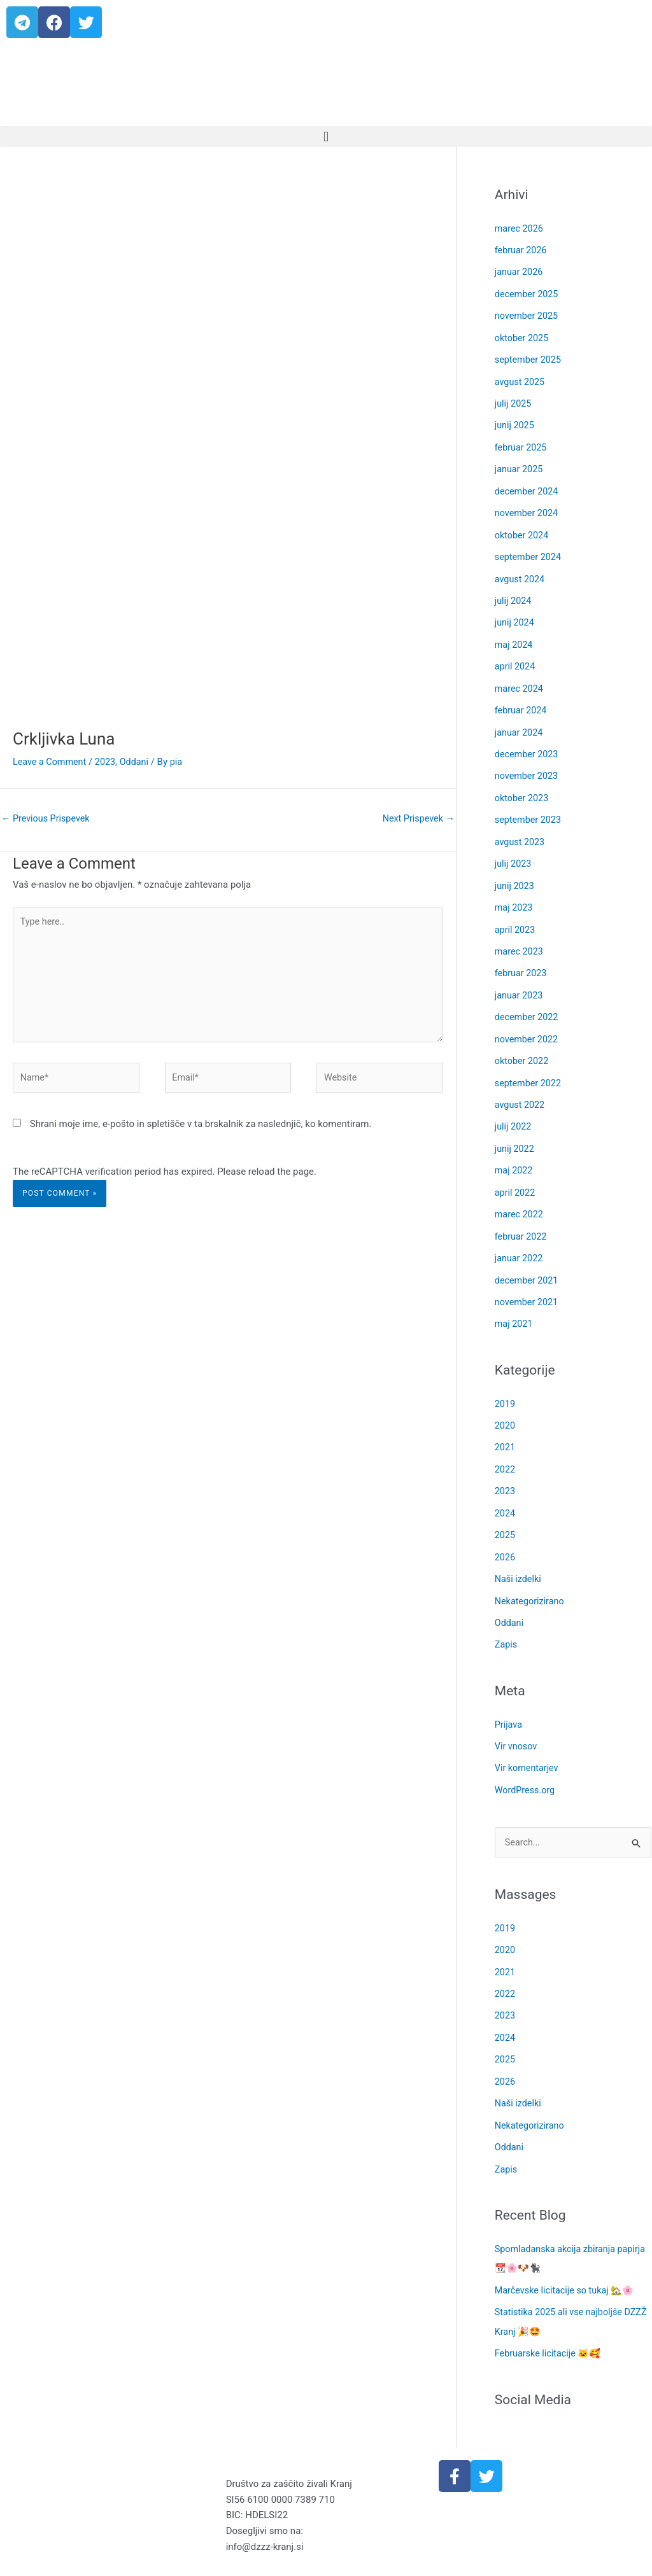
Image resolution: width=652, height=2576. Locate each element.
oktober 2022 (523, 1044)
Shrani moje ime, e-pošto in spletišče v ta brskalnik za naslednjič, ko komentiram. (201, 1132)
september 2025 (529, 357)
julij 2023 (514, 851)
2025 (505, 1510)
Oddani (139, 761)
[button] (326, 136)
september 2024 (529, 550)
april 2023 (516, 915)
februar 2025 (522, 443)
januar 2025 (520, 464)
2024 (505, 1488)
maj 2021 (514, 1302)
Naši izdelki (519, 1553)
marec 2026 (520, 228)
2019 (505, 1381)
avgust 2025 (521, 378)
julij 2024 (514, 593)
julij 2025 (514, 400)
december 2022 (528, 1001)
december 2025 (528, 292)
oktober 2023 (523, 786)
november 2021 (528, 1280)
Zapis (506, 1617)
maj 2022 (514, 1152)
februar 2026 (522, 249)
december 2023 (528, 744)
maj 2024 (514, 636)
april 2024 (516, 658)
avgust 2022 (521, 1087)
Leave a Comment (51, 761)
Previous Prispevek (47, 819)
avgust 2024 (521, 572)
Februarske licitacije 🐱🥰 (550, 2317)
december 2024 (528, 486)
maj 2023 (514, 894)
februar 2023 (522, 958)
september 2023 (529, 808)
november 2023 (528, 765)
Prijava (509, 1696)
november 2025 (528, 314)
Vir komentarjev (528, 1740)
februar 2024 (522, 700)
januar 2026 (520, 271)
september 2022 (529, 1066)
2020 (505, 1402)
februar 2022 (522, 1216)
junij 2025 (515, 421)
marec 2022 (520, 1194)
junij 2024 (515, 614)
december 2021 (528, 1259)
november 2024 (528, 507)
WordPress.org (526, 1761)
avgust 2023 (521, 830)
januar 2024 (520, 722)
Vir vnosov (517, 1718)
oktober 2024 (523, 529)
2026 (505, 1531)
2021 (505, 1424)
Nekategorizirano (531, 1574)
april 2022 (516, 1173)
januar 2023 (520, 980)
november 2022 (528, 1022)
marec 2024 (520, 679)
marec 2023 (520, 936)
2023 (109, 761)
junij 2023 (515, 872)
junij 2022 (515, 1130)
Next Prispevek (416, 819)
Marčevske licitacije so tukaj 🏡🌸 (568, 2255)
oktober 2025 (523, 335)
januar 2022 (520, 1237)
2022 (505, 1446)
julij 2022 (514, 1108)
